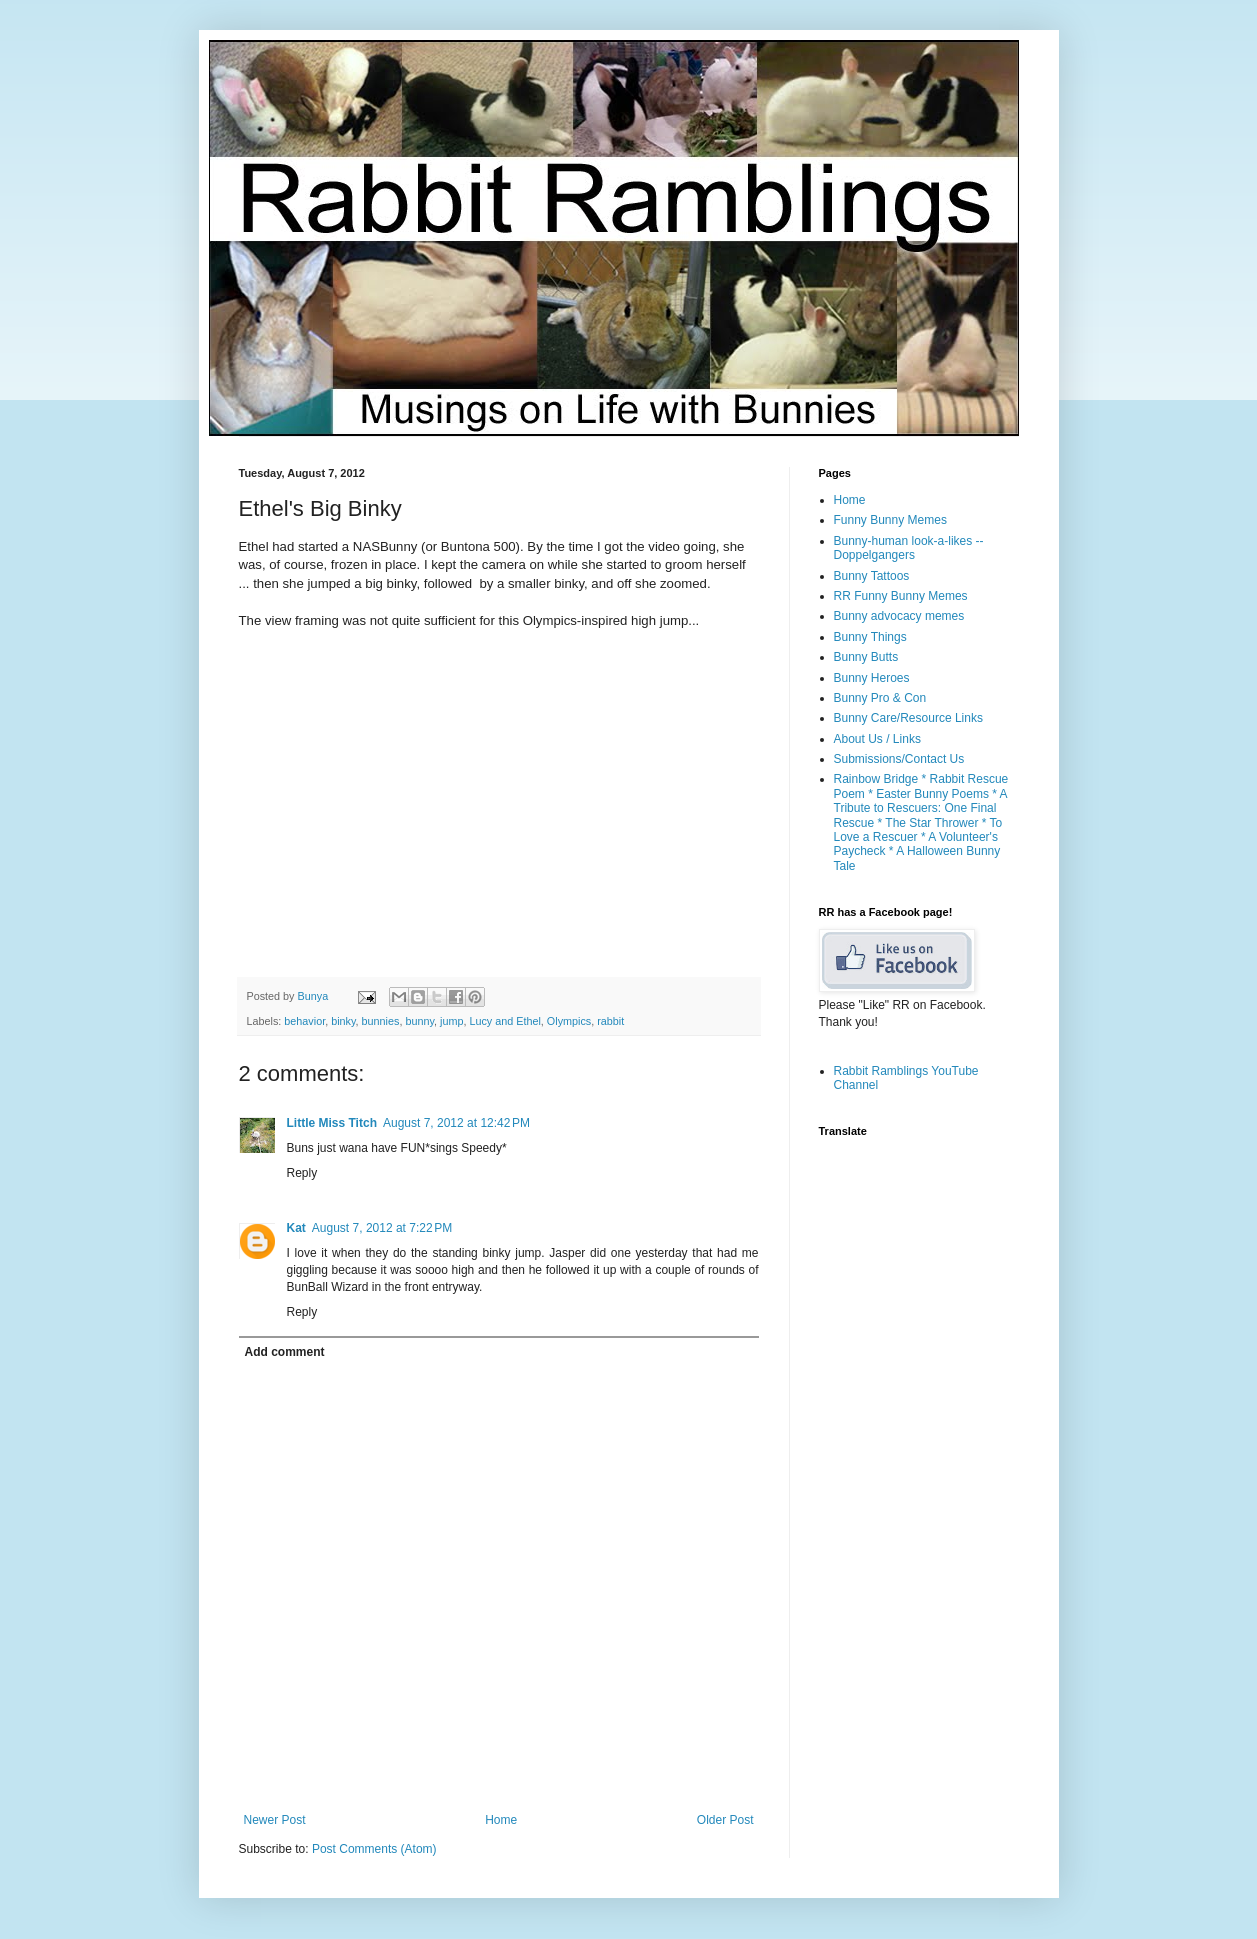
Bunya (315, 996)
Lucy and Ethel (504, 1021)
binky (343, 1021)
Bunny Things (870, 637)
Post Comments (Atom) (374, 1849)
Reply (302, 1173)
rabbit (610, 1021)
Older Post (725, 1820)
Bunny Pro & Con (880, 698)
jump (451, 1021)
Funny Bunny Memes (890, 520)
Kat (296, 1228)
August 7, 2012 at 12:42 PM (456, 1123)
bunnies (381, 1021)
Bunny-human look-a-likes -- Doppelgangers (909, 548)
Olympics (569, 1021)
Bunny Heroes (872, 678)
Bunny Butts (866, 657)
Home (501, 1820)
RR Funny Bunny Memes (901, 596)
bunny (419, 1021)
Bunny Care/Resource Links (908, 718)
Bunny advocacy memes (899, 616)
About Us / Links (877, 739)
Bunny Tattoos (872, 576)
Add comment (285, 1352)
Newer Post (275, 1820)
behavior (304, 1021)
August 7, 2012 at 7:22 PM (382, 1228)
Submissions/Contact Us (899, 759)
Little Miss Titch (332, 1123)
